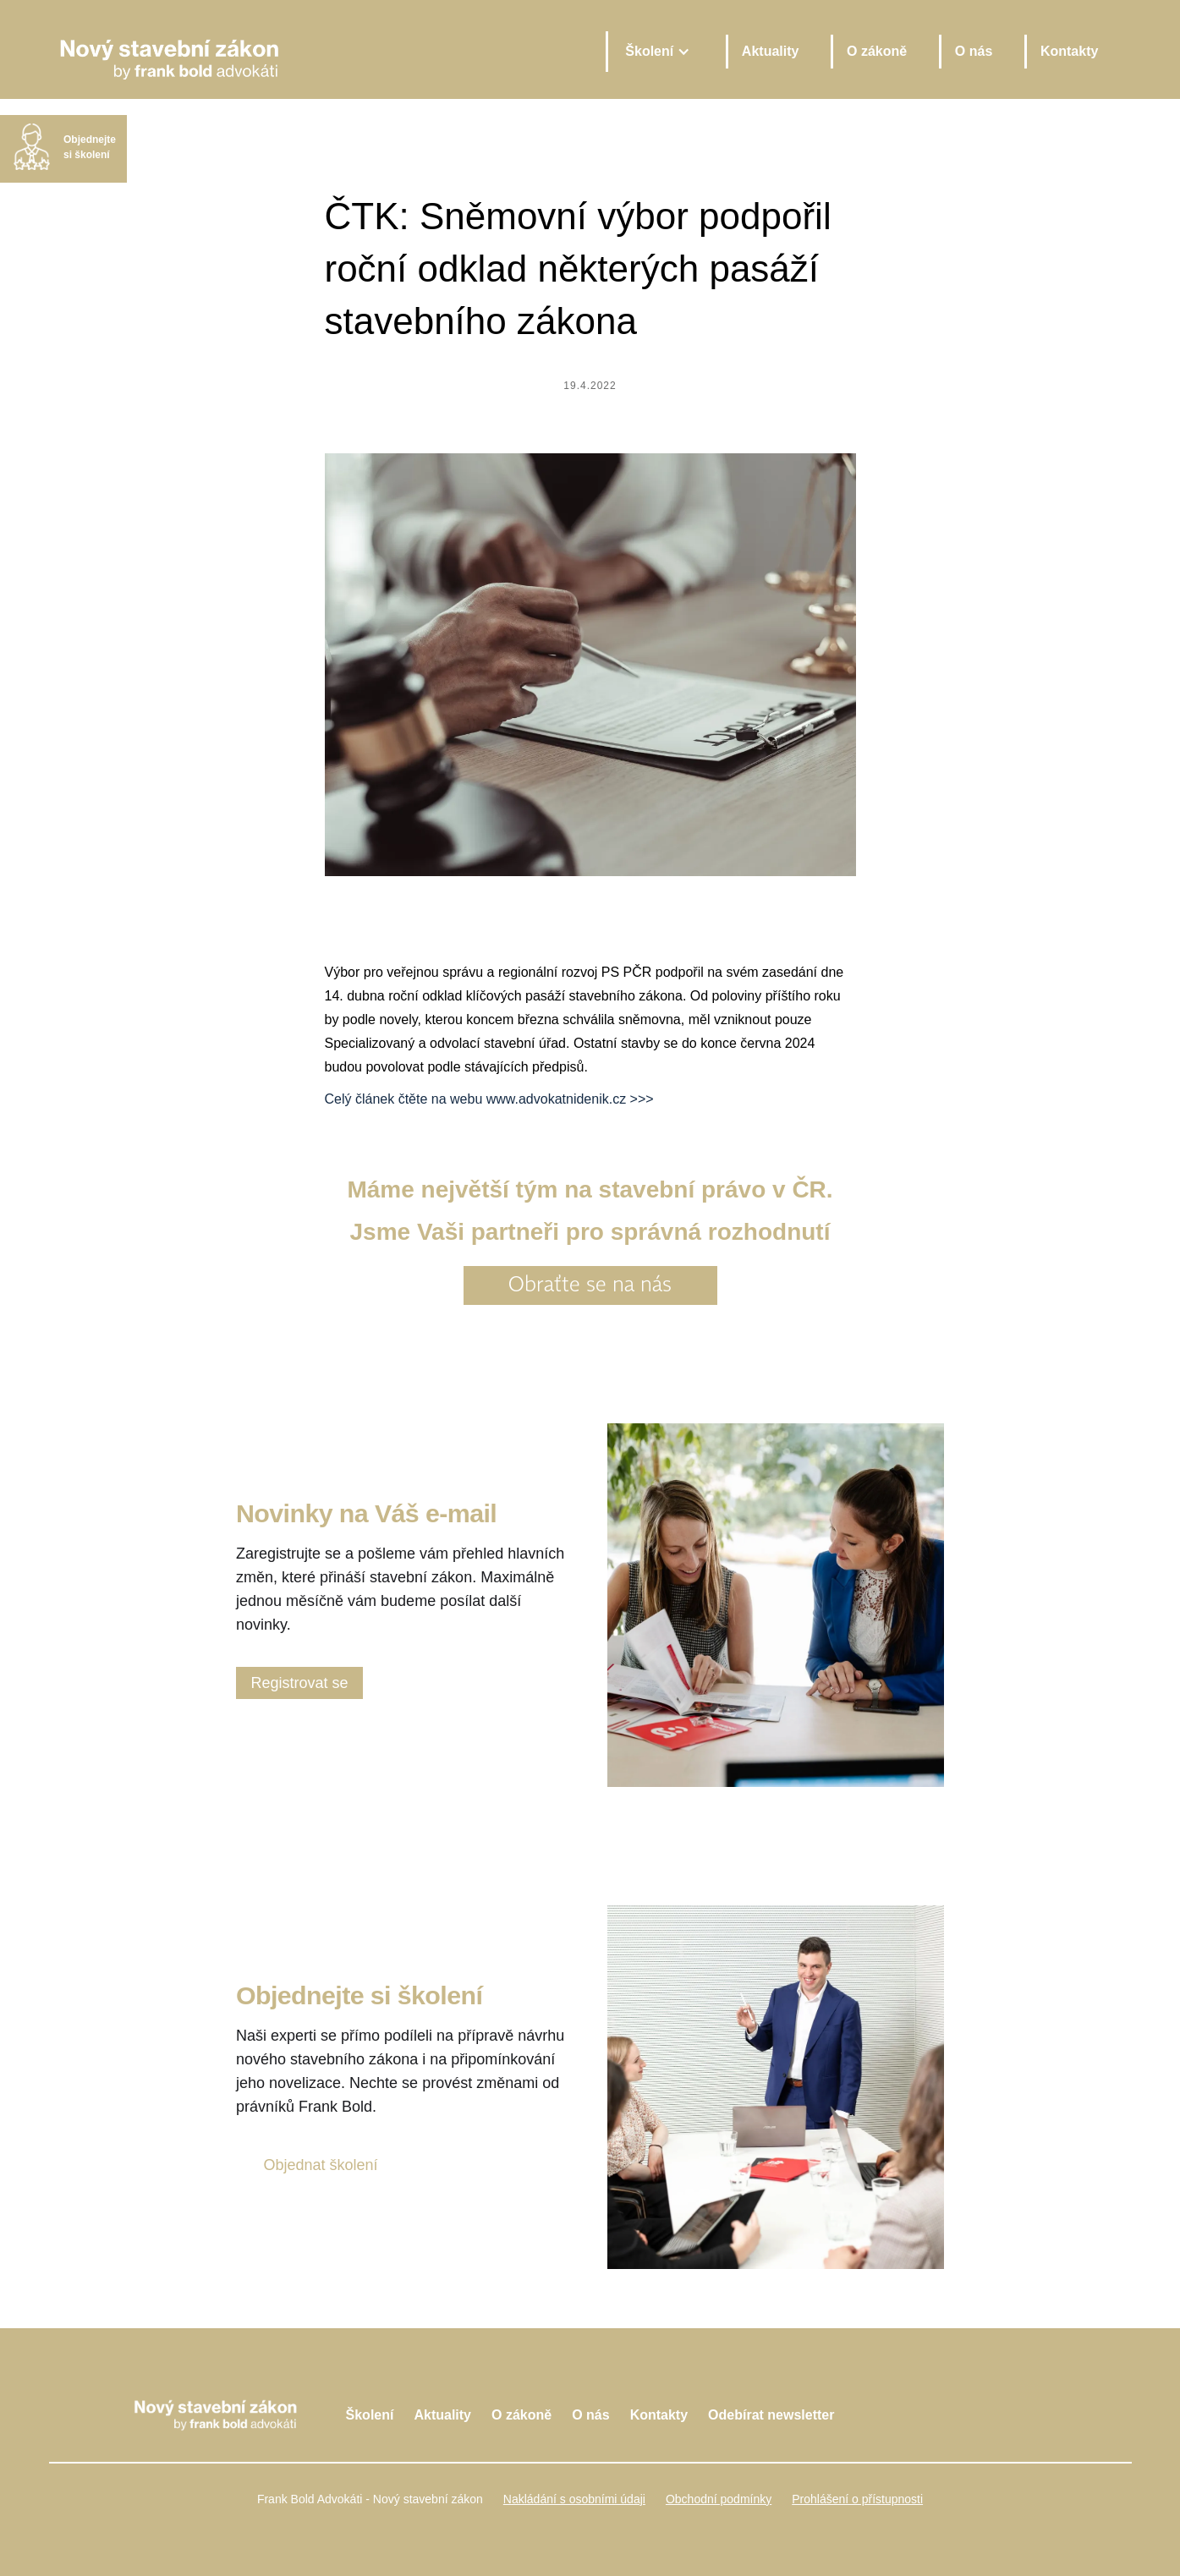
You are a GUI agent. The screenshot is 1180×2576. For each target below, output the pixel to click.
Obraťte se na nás (590, 1285)
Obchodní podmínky (718, 2499)
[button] (656, 51)
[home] (321, 51)
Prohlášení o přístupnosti (857, 2499)
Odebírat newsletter (771, 2415)
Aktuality (770, 51)
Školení (370, 2415)
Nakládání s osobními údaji (574, 2499)
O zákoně (877, 51)
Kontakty (1069, 51)
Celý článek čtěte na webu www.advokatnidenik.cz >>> (489, 1099)
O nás (973, 51)
